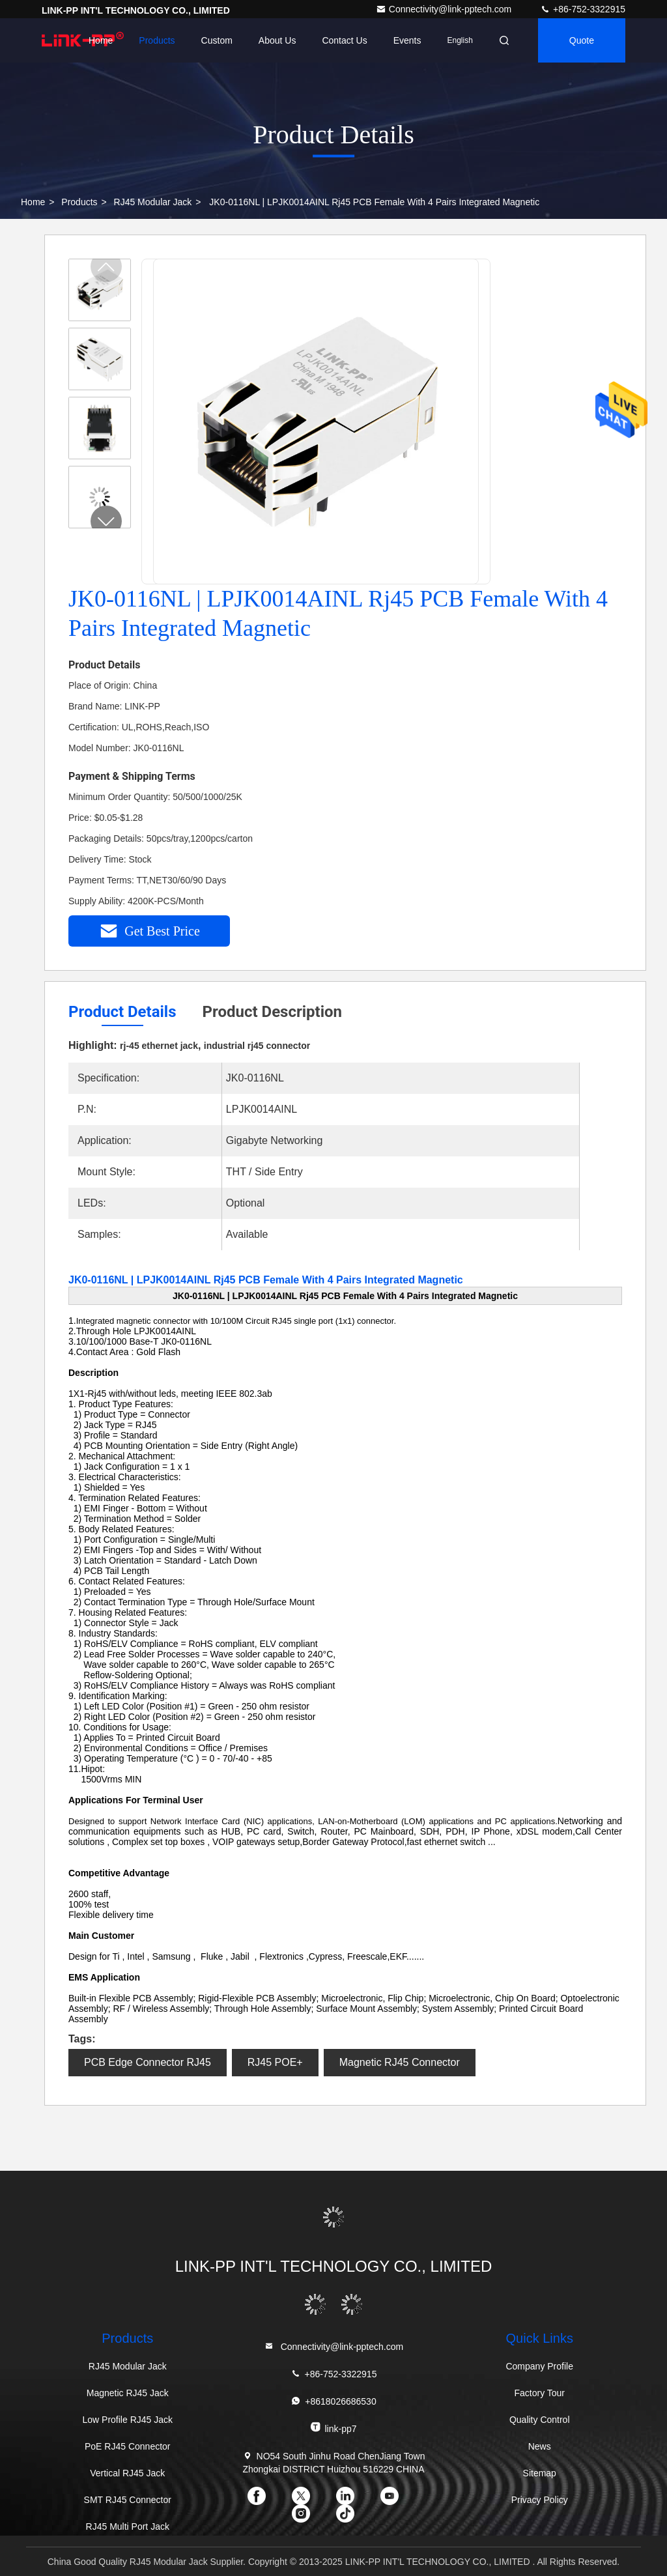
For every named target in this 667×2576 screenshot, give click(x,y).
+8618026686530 (333, 2401)
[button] (106, 521)
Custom (217, 40)
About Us (277, 40)
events (407, 40)
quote (581, 40)
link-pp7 (333, 2428)
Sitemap (539, 2473)
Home (101, 40)
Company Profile (539, 2366)
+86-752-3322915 (582, 9)
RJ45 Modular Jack (153, 202)
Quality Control (539, 2419)
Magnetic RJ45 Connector (399, 2062)
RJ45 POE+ (275, 2062)
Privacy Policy (539, 2500)
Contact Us (344, 40)
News (539, 2446)
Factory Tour (539, 2393)
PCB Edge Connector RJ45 (147, 2062)
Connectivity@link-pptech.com (445, 9)
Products (157, 40)
